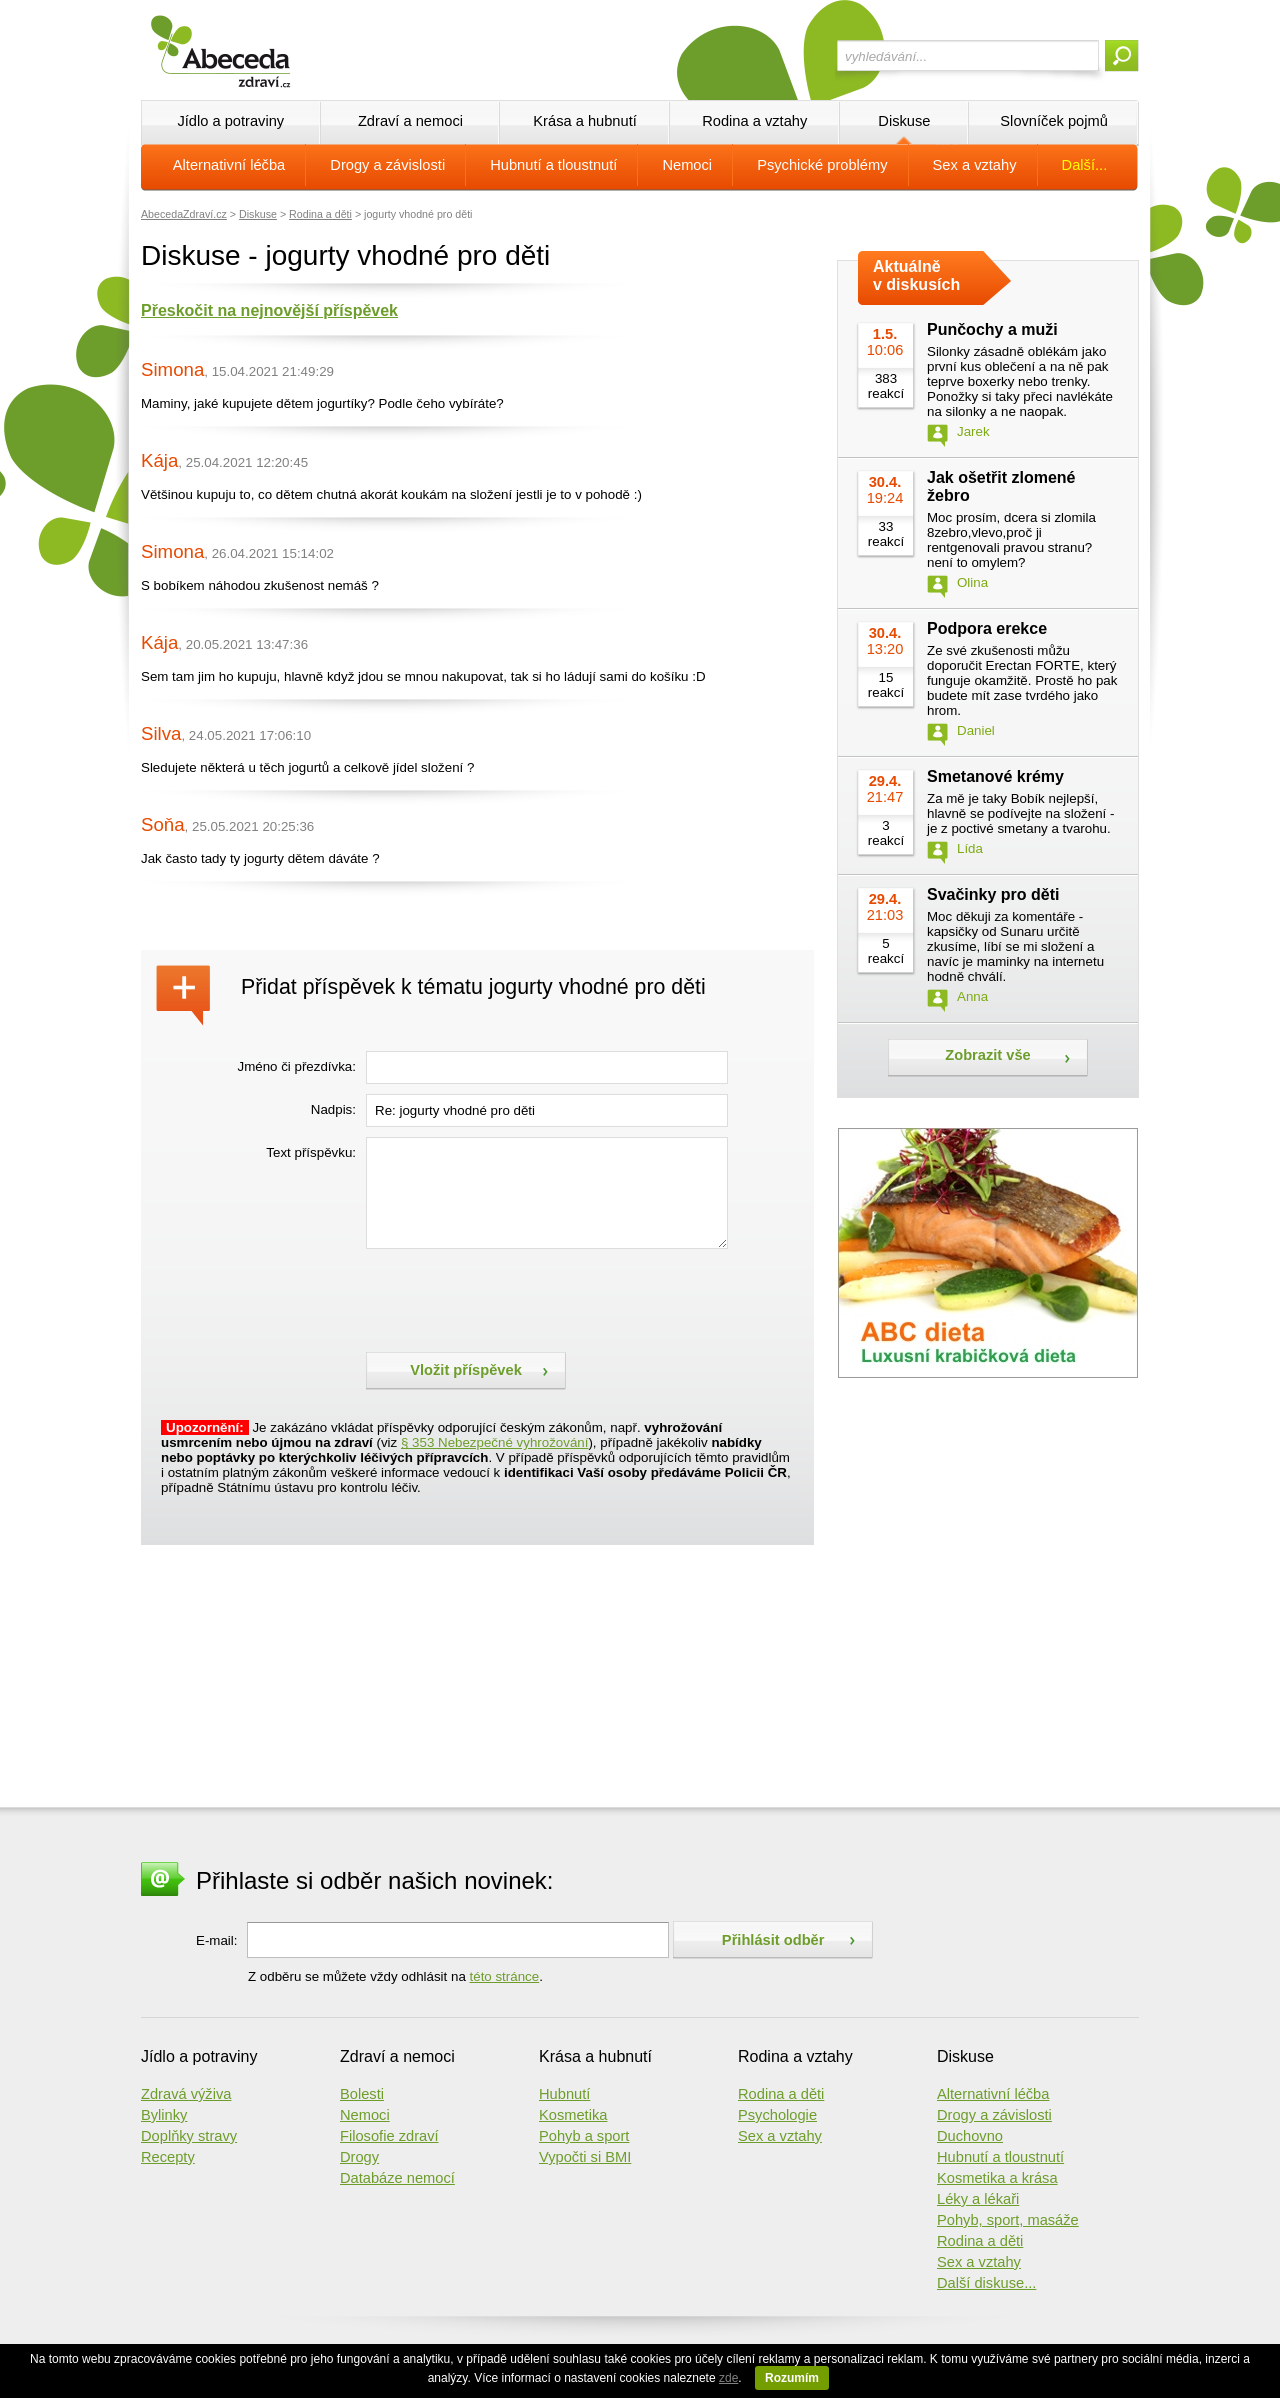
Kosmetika (573, 2115)
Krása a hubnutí (584, 121)
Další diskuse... (986, 2283)
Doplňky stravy (189, 2136)
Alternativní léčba (229, 165)
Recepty (168, 2157)
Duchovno (970, 2136)
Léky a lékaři (978, 2199)
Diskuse (904, 121)
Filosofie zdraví (389, 2136)
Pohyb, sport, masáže (1008, 2220)
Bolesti (362, 2094)
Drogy (359, 2157)
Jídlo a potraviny (230, 121)
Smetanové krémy (995, 776)
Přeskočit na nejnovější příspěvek (269, 310)
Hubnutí (564, 2094)
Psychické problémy (822, 165)
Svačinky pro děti (993, 894)
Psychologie (777, 2115)
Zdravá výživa (186, 2094)
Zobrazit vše (988, 1055)
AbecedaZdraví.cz (184, 214)
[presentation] (518, 1298)
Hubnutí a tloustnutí (553, 165)
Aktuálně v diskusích (916, 275)
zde (728, 2378)
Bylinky (164, 2115)
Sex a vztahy (975, 165)
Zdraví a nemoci (410, 121)
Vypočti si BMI (585, 2157)
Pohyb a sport (584, 2136)
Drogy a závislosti (387, 165)
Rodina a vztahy (754, 121)
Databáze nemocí (397, 2178)
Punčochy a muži (992, 329)
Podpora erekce (987, 628)
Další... (1085, 165)
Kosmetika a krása (997, 2178)
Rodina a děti (320, 214)
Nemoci (687, 165)
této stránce (505, 1976)
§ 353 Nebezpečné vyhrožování (494, 1442)
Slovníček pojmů (1054, 121)
